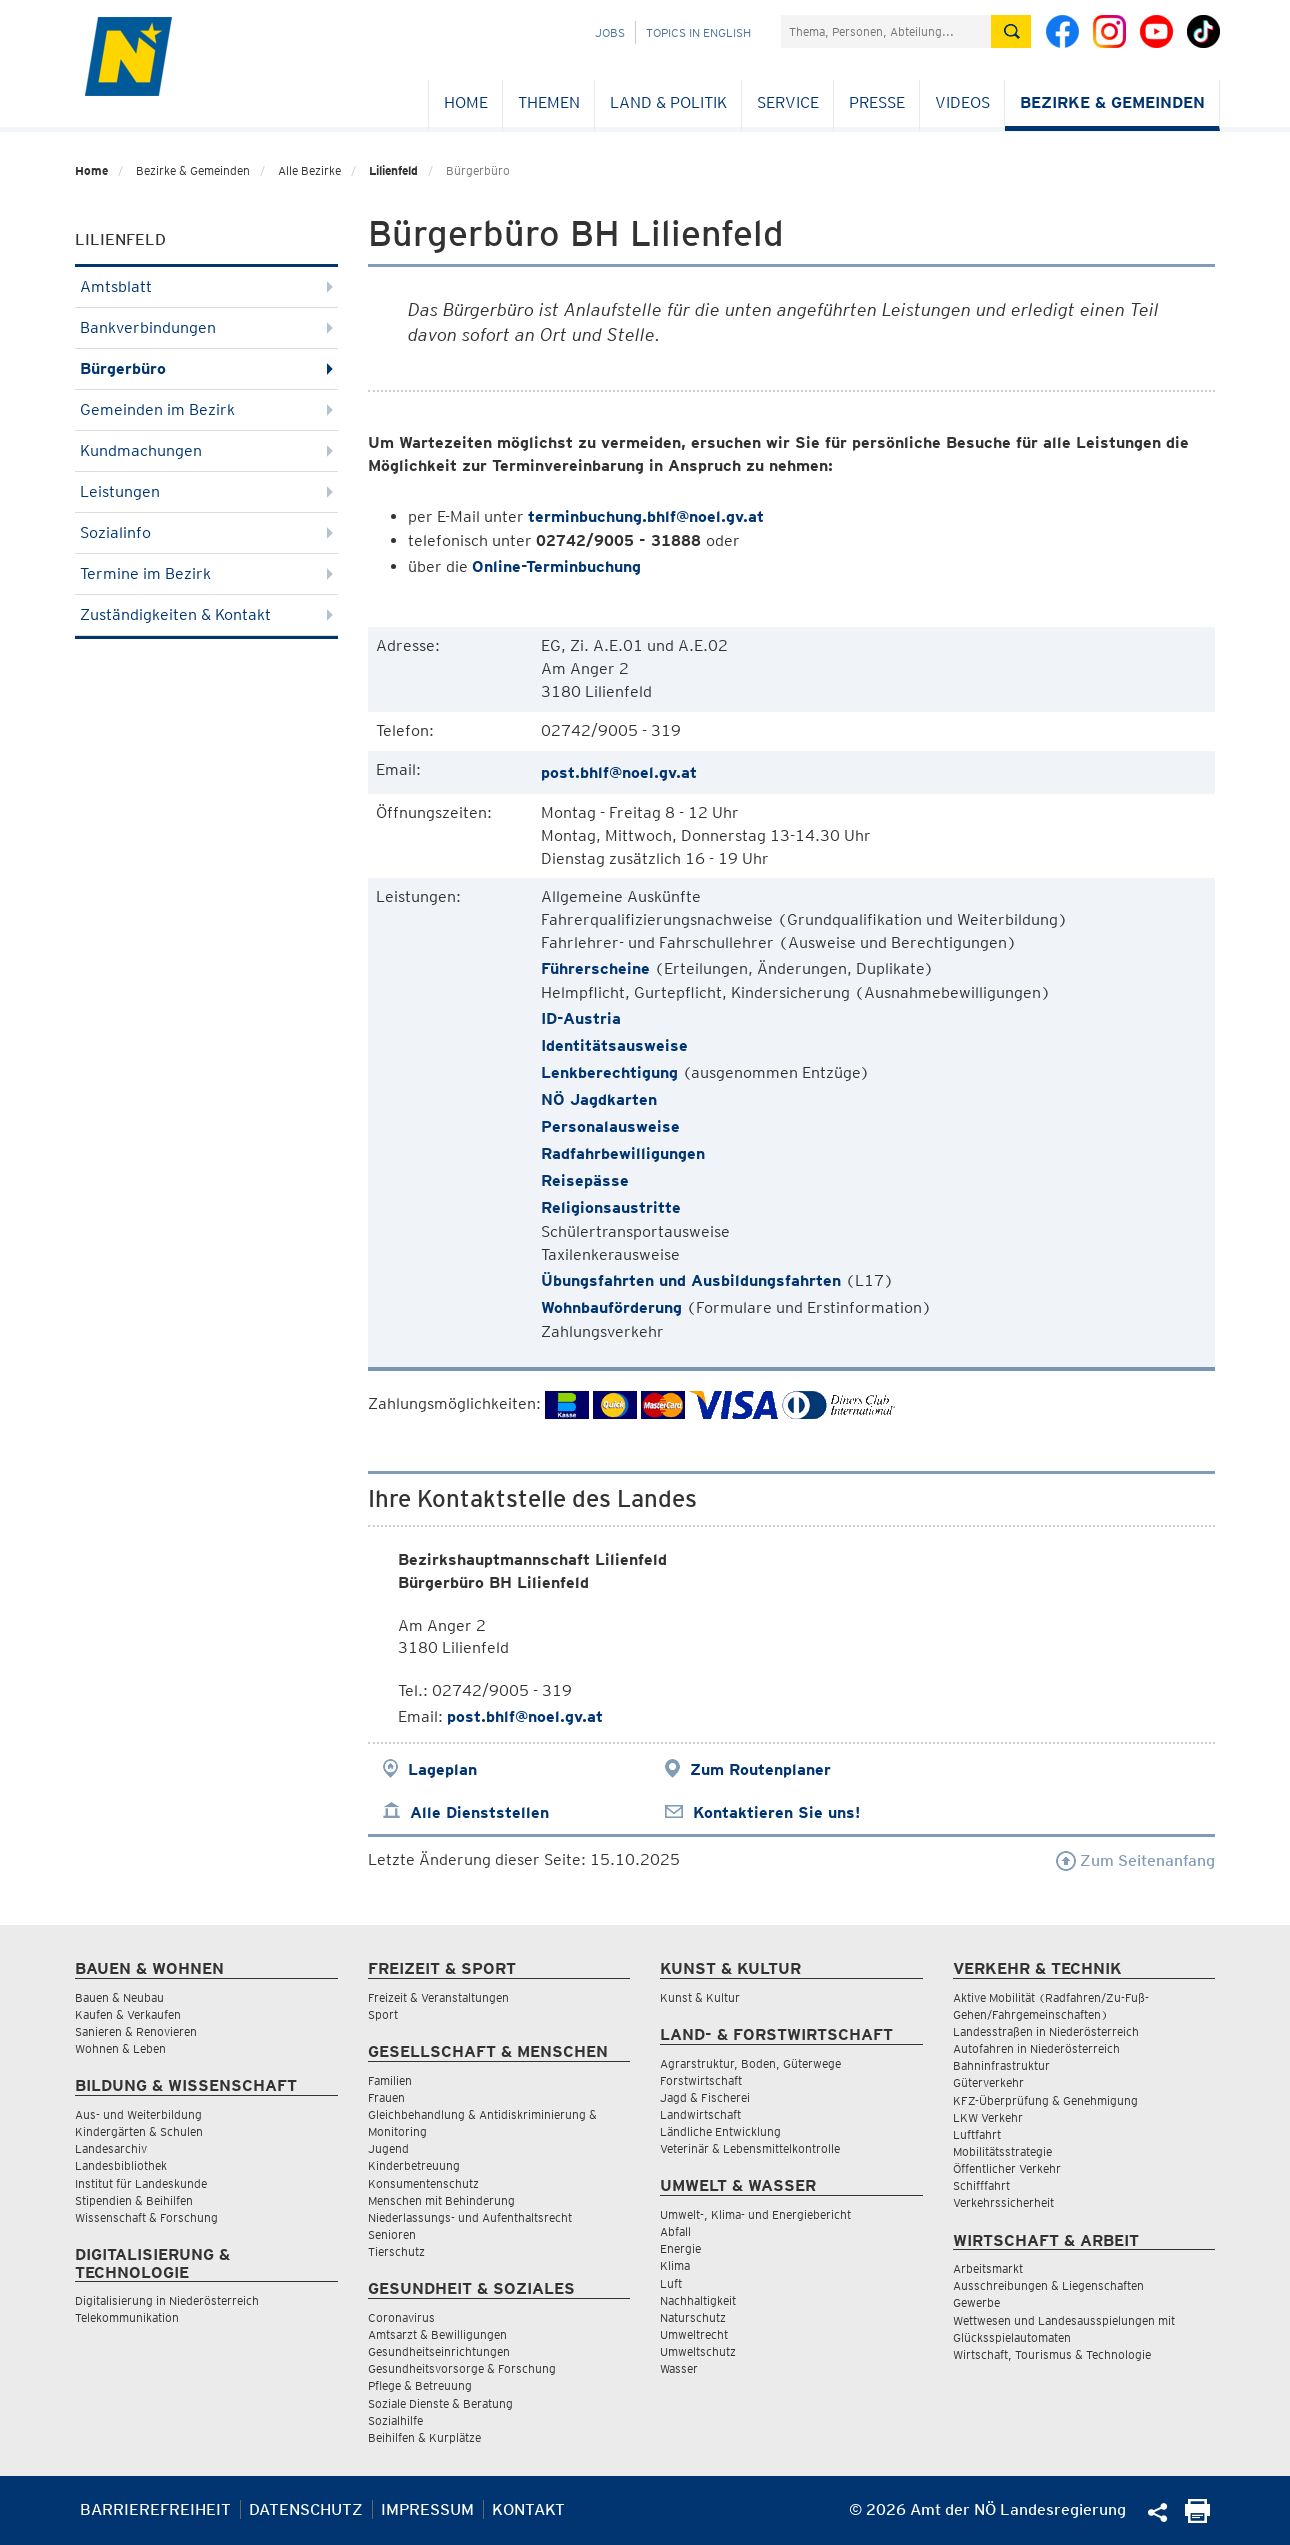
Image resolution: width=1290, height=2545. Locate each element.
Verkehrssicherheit (1003, 2202)
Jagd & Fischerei (705, 2097)
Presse (877, 102)
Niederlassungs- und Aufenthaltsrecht (470, 2217)
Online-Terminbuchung (556, 566)
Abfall (675, 2231)
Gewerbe (976, 2302)
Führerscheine (595, 968)
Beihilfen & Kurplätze (424, 2437)
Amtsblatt (206, 286)
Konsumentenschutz (423, 2183)
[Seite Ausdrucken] (1197, 2517)
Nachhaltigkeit (698, 2300)
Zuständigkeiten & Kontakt (206, 614)
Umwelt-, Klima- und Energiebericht (755, 2214)
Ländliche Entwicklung (720, 2131)
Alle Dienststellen (479, 1812)
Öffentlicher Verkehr (1007, 2168)
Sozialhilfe (395, 2420)
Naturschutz (693, 2317)
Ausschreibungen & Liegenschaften (1048, 2285)
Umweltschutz (698, 2351)
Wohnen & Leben (120, 2048)
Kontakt (528, 2509)
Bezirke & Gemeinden (1112, 102)
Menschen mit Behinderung (441, 2200)
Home (466, 102)
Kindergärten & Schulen (139, 2131)
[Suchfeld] (886, 31)
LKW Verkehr (988, 2117)
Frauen (386, 2097)
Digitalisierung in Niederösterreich (167, 2300)
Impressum (427, 2509)
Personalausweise (610, 1126)
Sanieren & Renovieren (136, 2031)
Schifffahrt (981, 2185)
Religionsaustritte (611, 1207)
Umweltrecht (694, 2334)
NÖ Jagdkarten (599, 1099)
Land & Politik (668, 102)
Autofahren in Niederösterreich (1036, 2048)
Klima (675, 2265)
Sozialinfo (206, 532)
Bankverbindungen (206, 327)
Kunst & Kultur (700, 1997)
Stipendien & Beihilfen (134, 2200)
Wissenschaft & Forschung (146, 2217)
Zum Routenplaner (760, 1769)
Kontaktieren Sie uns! (776, 1812)
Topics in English (698, 32)
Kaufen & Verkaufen (128, 2014)
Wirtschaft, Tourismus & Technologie (1052, 2354)
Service (788, 102)
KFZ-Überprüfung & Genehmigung (1045, 2100)
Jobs (610, 32)
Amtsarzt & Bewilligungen (437, 2334)
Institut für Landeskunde (141, 2183)
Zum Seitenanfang (1135, 1860)
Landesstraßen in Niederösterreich (1046, 2031)
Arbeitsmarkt (988, 2268)
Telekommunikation (127, 2317)
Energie (680, 2248)
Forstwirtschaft (701, 2080)
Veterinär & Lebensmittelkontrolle (750, 2148)
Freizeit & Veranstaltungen (438, 1997)
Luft (671, 2283)
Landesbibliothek (121, 2165)
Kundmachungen (206, 450)
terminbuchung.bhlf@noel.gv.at (646, 516)
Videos (962, 102)
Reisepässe (585, 1180)
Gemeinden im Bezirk (206, 409)
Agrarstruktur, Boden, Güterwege (750, 2063)
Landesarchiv (111, 2148)
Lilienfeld (393, 170)
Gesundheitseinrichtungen (439, 2351)
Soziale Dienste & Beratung (440, 2403)
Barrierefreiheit (155, 2509)
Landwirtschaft (700, 2114)
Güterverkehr (988, 2082)
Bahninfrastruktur (1001, 2065)
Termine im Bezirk (206, 573)
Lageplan (442, 1769)
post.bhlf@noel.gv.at (619, 772)
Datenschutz (306, 2509)
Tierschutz (396, 2251)
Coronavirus (401, 2317)
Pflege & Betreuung (420, 2385)
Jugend (388, 2148)
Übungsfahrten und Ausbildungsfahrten (691, 1280)
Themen (549, 102)
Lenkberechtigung (609, 1072)
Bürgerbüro (206, 368)
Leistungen (206, 491)
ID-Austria (581, 1018)
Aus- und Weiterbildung (138, 2114)
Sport (383, 2014)
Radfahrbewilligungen (623, 1153)
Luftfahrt (977, 2134)
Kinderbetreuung (414, 2165)
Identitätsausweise (617, 1045)
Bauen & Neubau (119, 1997)
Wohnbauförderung (611, 1307)
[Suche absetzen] (1011, 31)
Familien (390, 2080)
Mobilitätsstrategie (1002, 2151)
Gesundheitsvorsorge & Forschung (462, 2368)
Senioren (392, 2234)
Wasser (679, 2368)
